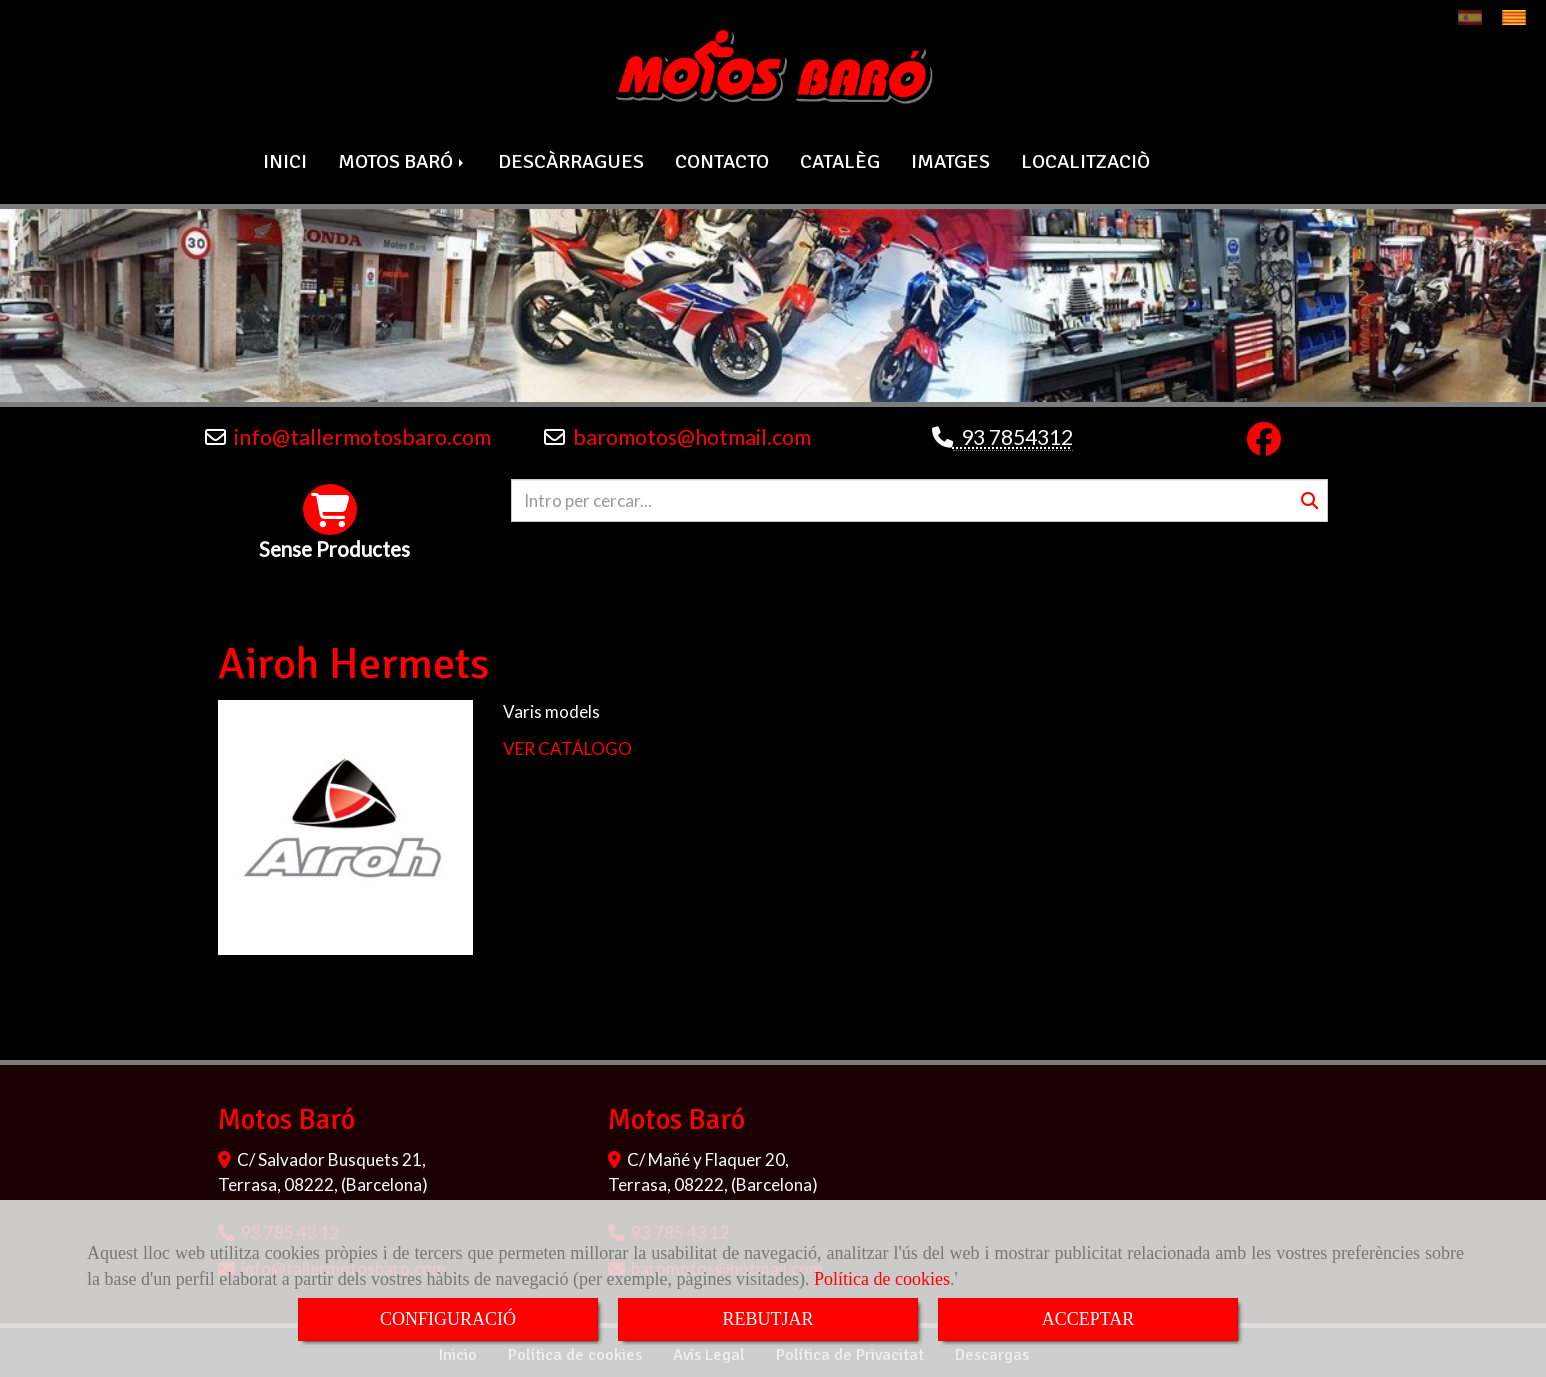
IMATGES (950, 159)
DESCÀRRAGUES (571, 159)
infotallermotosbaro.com (362, 435)
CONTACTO (722, 159)
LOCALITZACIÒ (1085, 159)
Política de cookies (882, 1279)
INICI (285, 159)
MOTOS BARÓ (402, 159)
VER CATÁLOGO (567, 745)
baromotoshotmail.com (692, 435)
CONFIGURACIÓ (448, 1319)
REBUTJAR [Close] (767, 1319)
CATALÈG (840, 159)
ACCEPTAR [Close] (1088, 1319)
